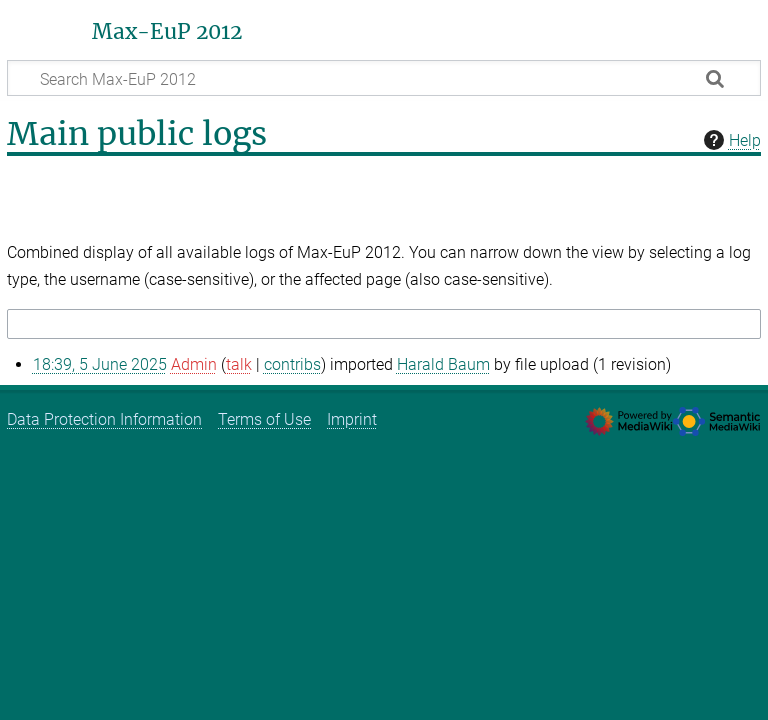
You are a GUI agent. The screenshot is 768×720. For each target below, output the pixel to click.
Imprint (352, 419)
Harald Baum (443, 364)
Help (730, 140)
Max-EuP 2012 (167, 32)
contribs (292, 364)
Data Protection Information (104, 419)
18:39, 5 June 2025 (100, 364)
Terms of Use (264, 419)
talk (239, 364)
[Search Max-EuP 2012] (384, 78)
